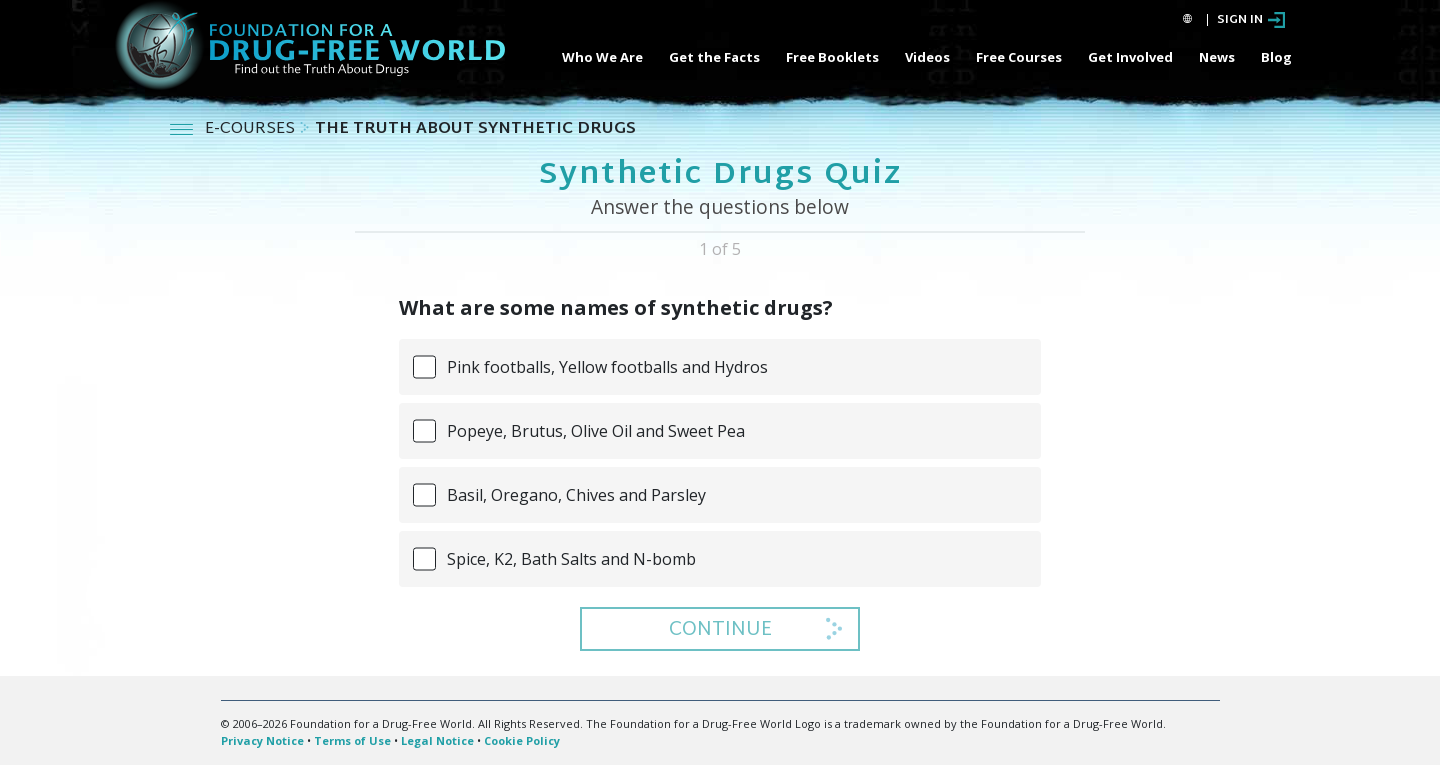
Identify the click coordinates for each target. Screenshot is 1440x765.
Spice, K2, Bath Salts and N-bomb (571, 559)
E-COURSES (252, 129)
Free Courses (1019, 57)
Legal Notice (437, 740)
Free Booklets (832, 57)
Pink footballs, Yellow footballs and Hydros (607, 367)
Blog (1276, 57)
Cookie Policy (522, 740)
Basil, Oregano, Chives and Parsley (576, 495)
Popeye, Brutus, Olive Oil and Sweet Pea (596, 431)
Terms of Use (352, 740)
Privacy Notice (262, 740)
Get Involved (1130, 57)
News (1217, 57)
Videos (927, 57)
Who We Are (602, 57)
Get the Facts (714, 57)
